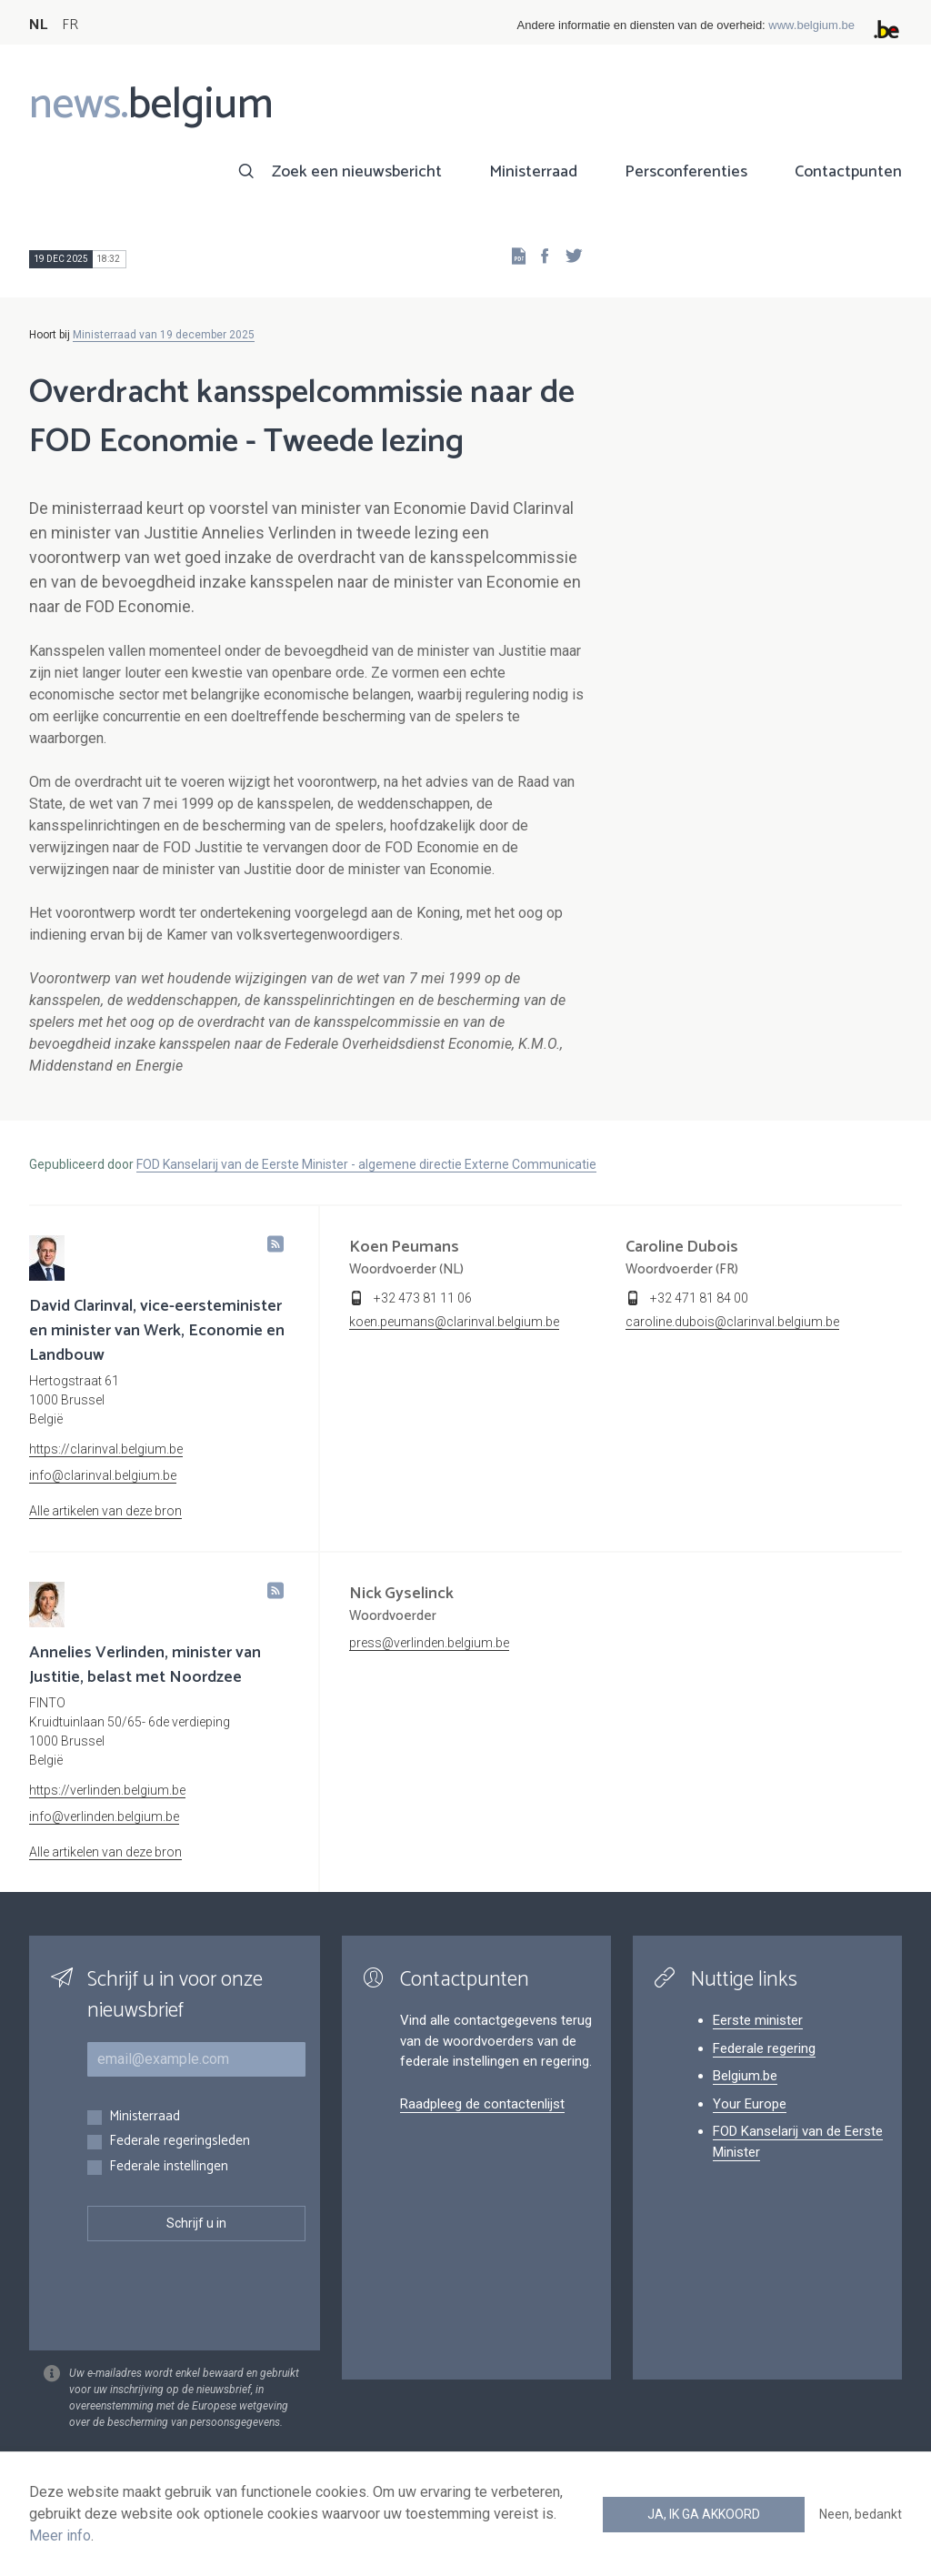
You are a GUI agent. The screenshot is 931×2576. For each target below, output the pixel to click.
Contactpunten (848, 172)
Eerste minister (758, 2020)
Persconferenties (686, 172)
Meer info (60, 2535)
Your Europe (749, 2104)
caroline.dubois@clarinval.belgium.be (732, 1321)
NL (38, 25)
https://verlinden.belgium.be (107, 1790)
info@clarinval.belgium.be (102, 1475)
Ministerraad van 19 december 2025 (164, 334)
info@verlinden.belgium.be (104, 1816)
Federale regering (764, 2048)
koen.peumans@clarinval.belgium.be (454, 1321)
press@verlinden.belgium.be (429, 1642)
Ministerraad (533, 172)
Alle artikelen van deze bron (105, 1511)
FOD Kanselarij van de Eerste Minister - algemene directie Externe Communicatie (366, 1164)
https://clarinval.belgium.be (106, 1449)
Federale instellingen (168, 2167)
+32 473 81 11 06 (423, 1298)
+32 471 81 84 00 (699, 1298)
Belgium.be (745, 2076)
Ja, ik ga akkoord (703, 2514)
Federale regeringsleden (179, 2141)
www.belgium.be (811, 25)
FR (70, 25)
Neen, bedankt (860, 2514)
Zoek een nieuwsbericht (357, 172)
